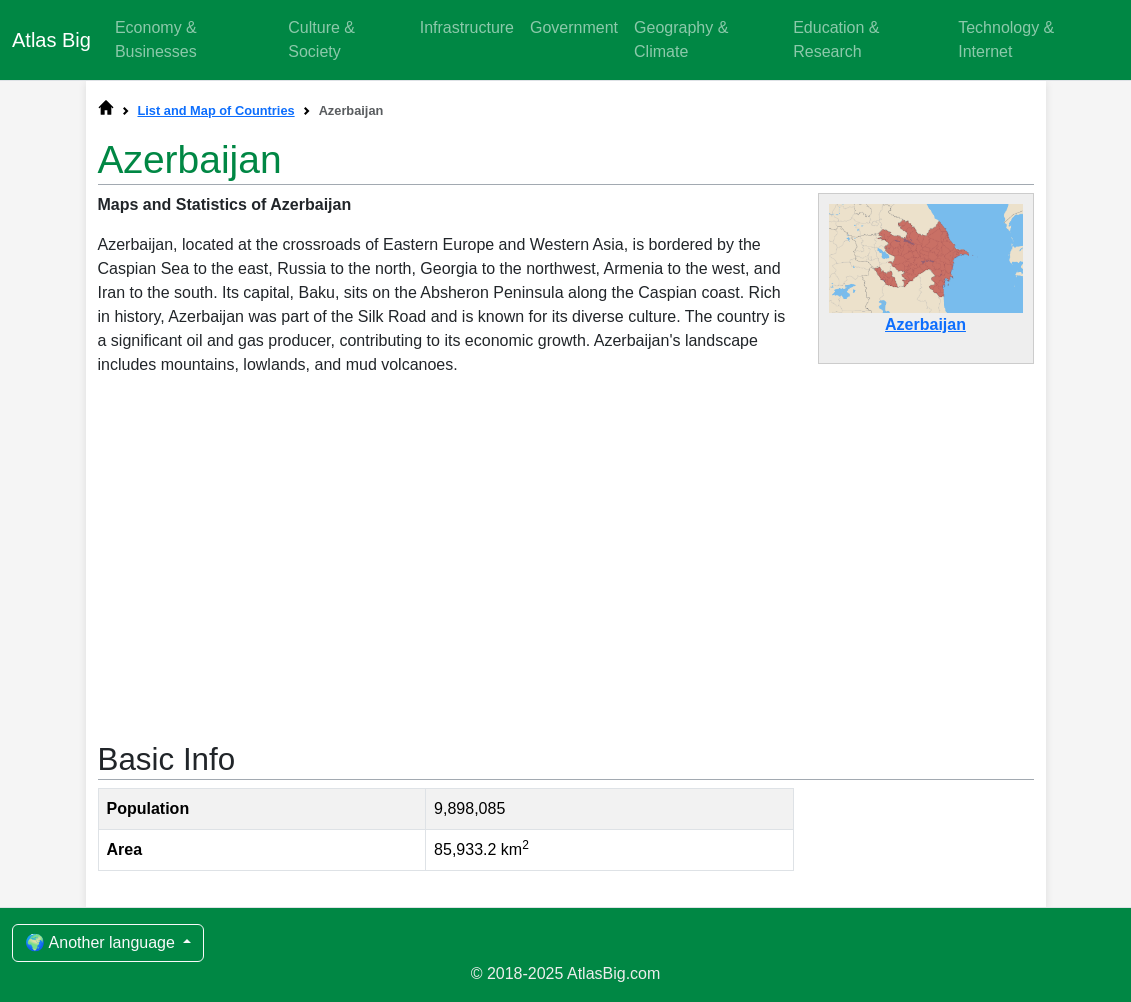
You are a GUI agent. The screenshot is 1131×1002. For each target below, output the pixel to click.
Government (574, 27)
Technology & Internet (1006, 39)
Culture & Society (321, 39)
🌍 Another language (102, 942)
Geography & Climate (681, 39)
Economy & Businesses (156, 39)
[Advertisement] (566, 557)
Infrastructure (467, 27)
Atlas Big (51, 40)
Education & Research (836, 39)
